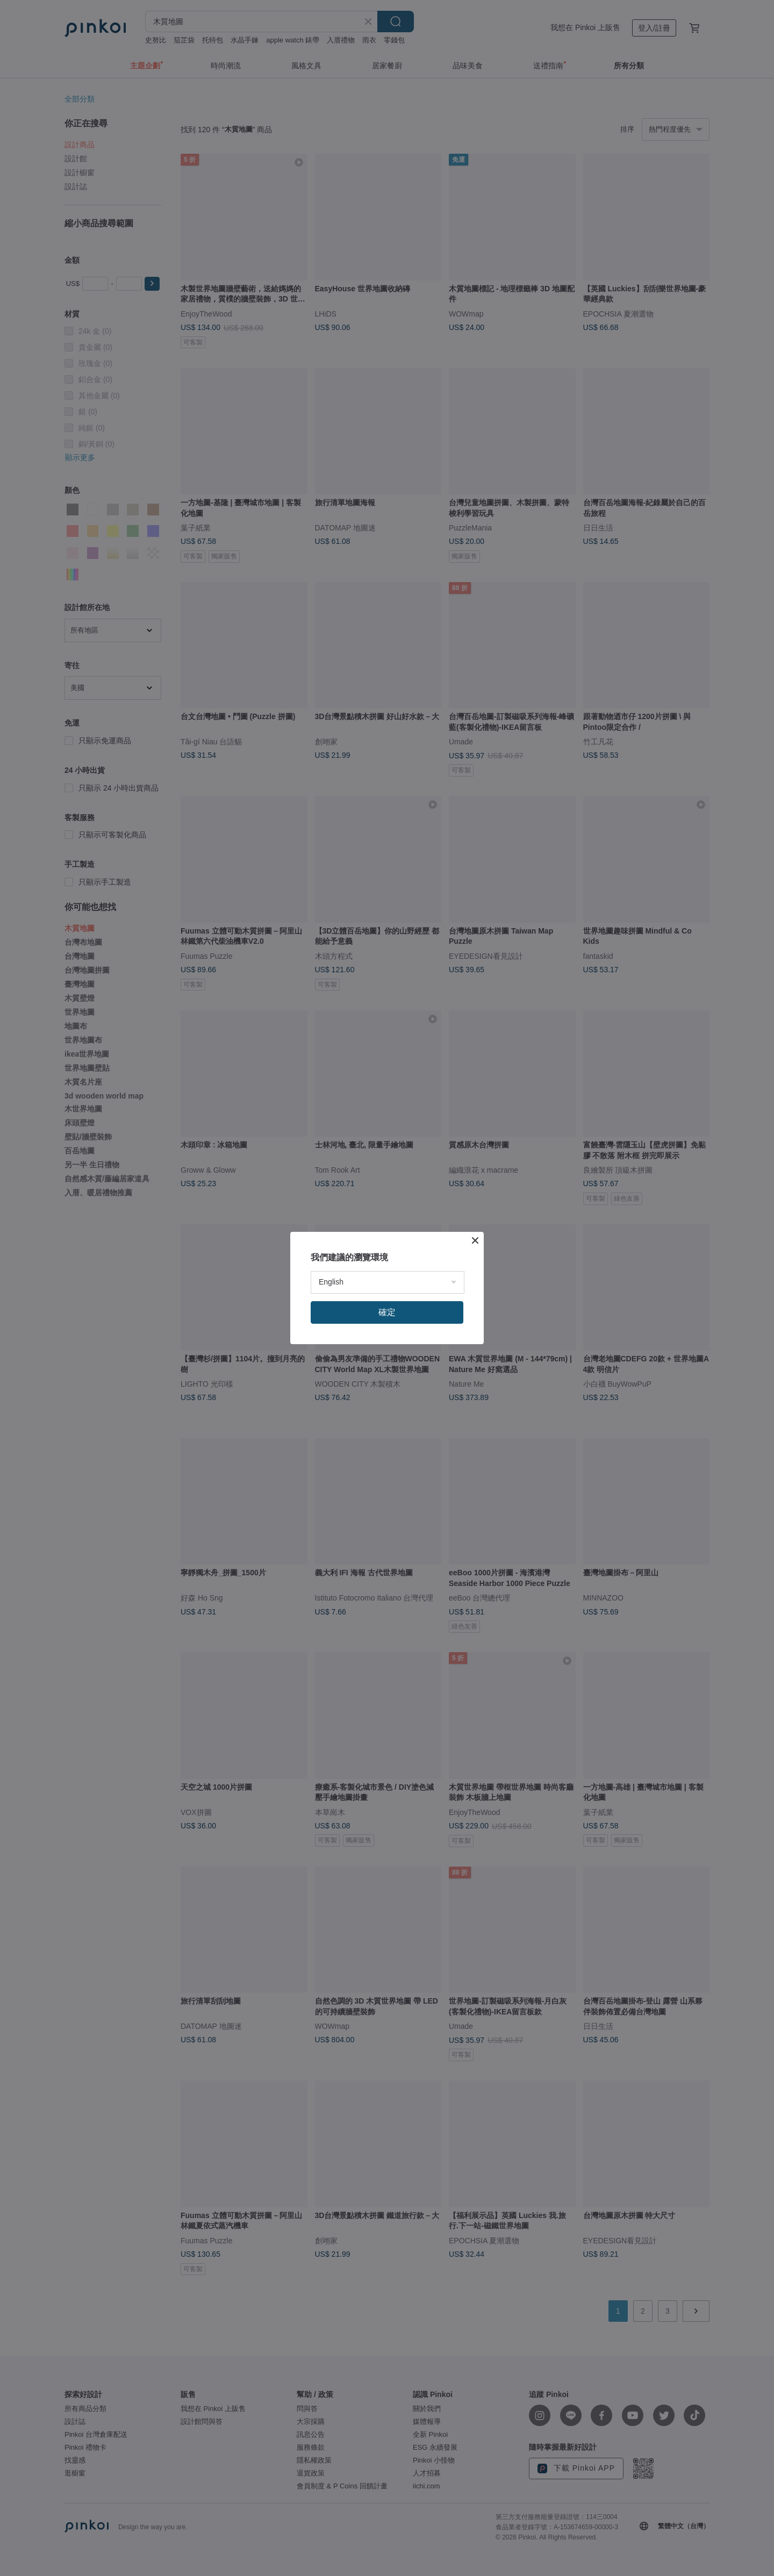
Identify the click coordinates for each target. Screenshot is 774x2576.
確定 (387, 1312)
